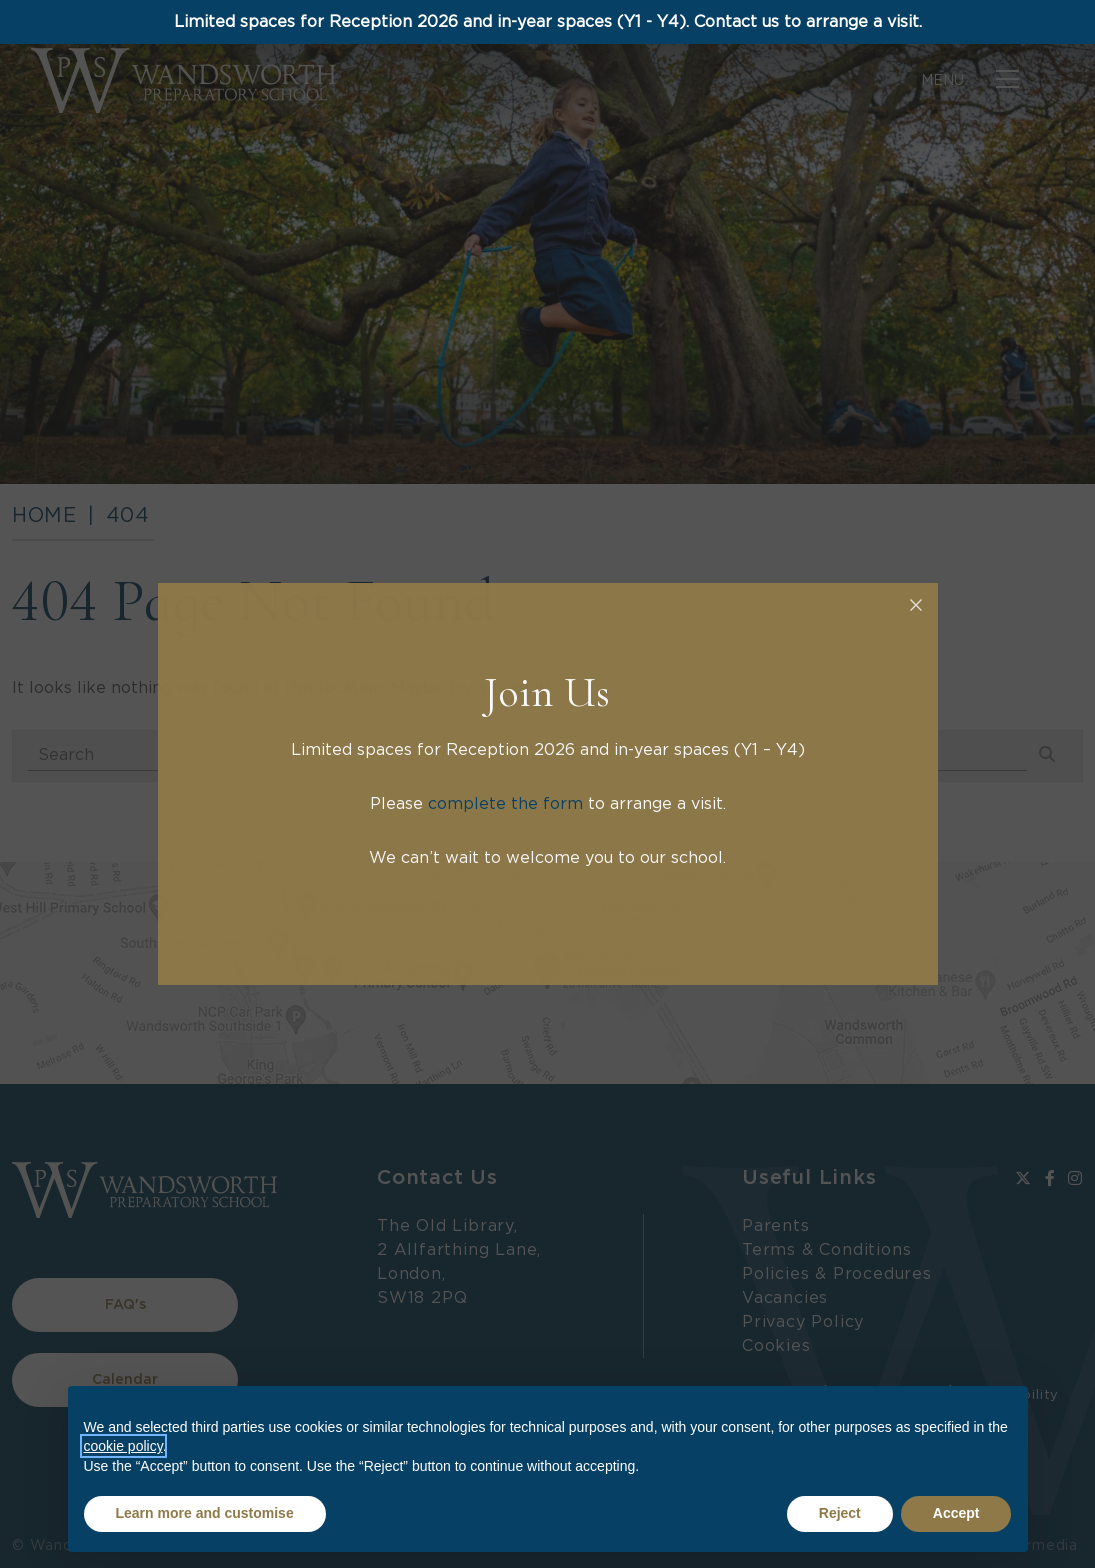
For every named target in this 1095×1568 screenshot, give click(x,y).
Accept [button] (956, 1513)
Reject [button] (840, 1513)
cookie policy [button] (123, 1446)
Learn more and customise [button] (205, 1513)
